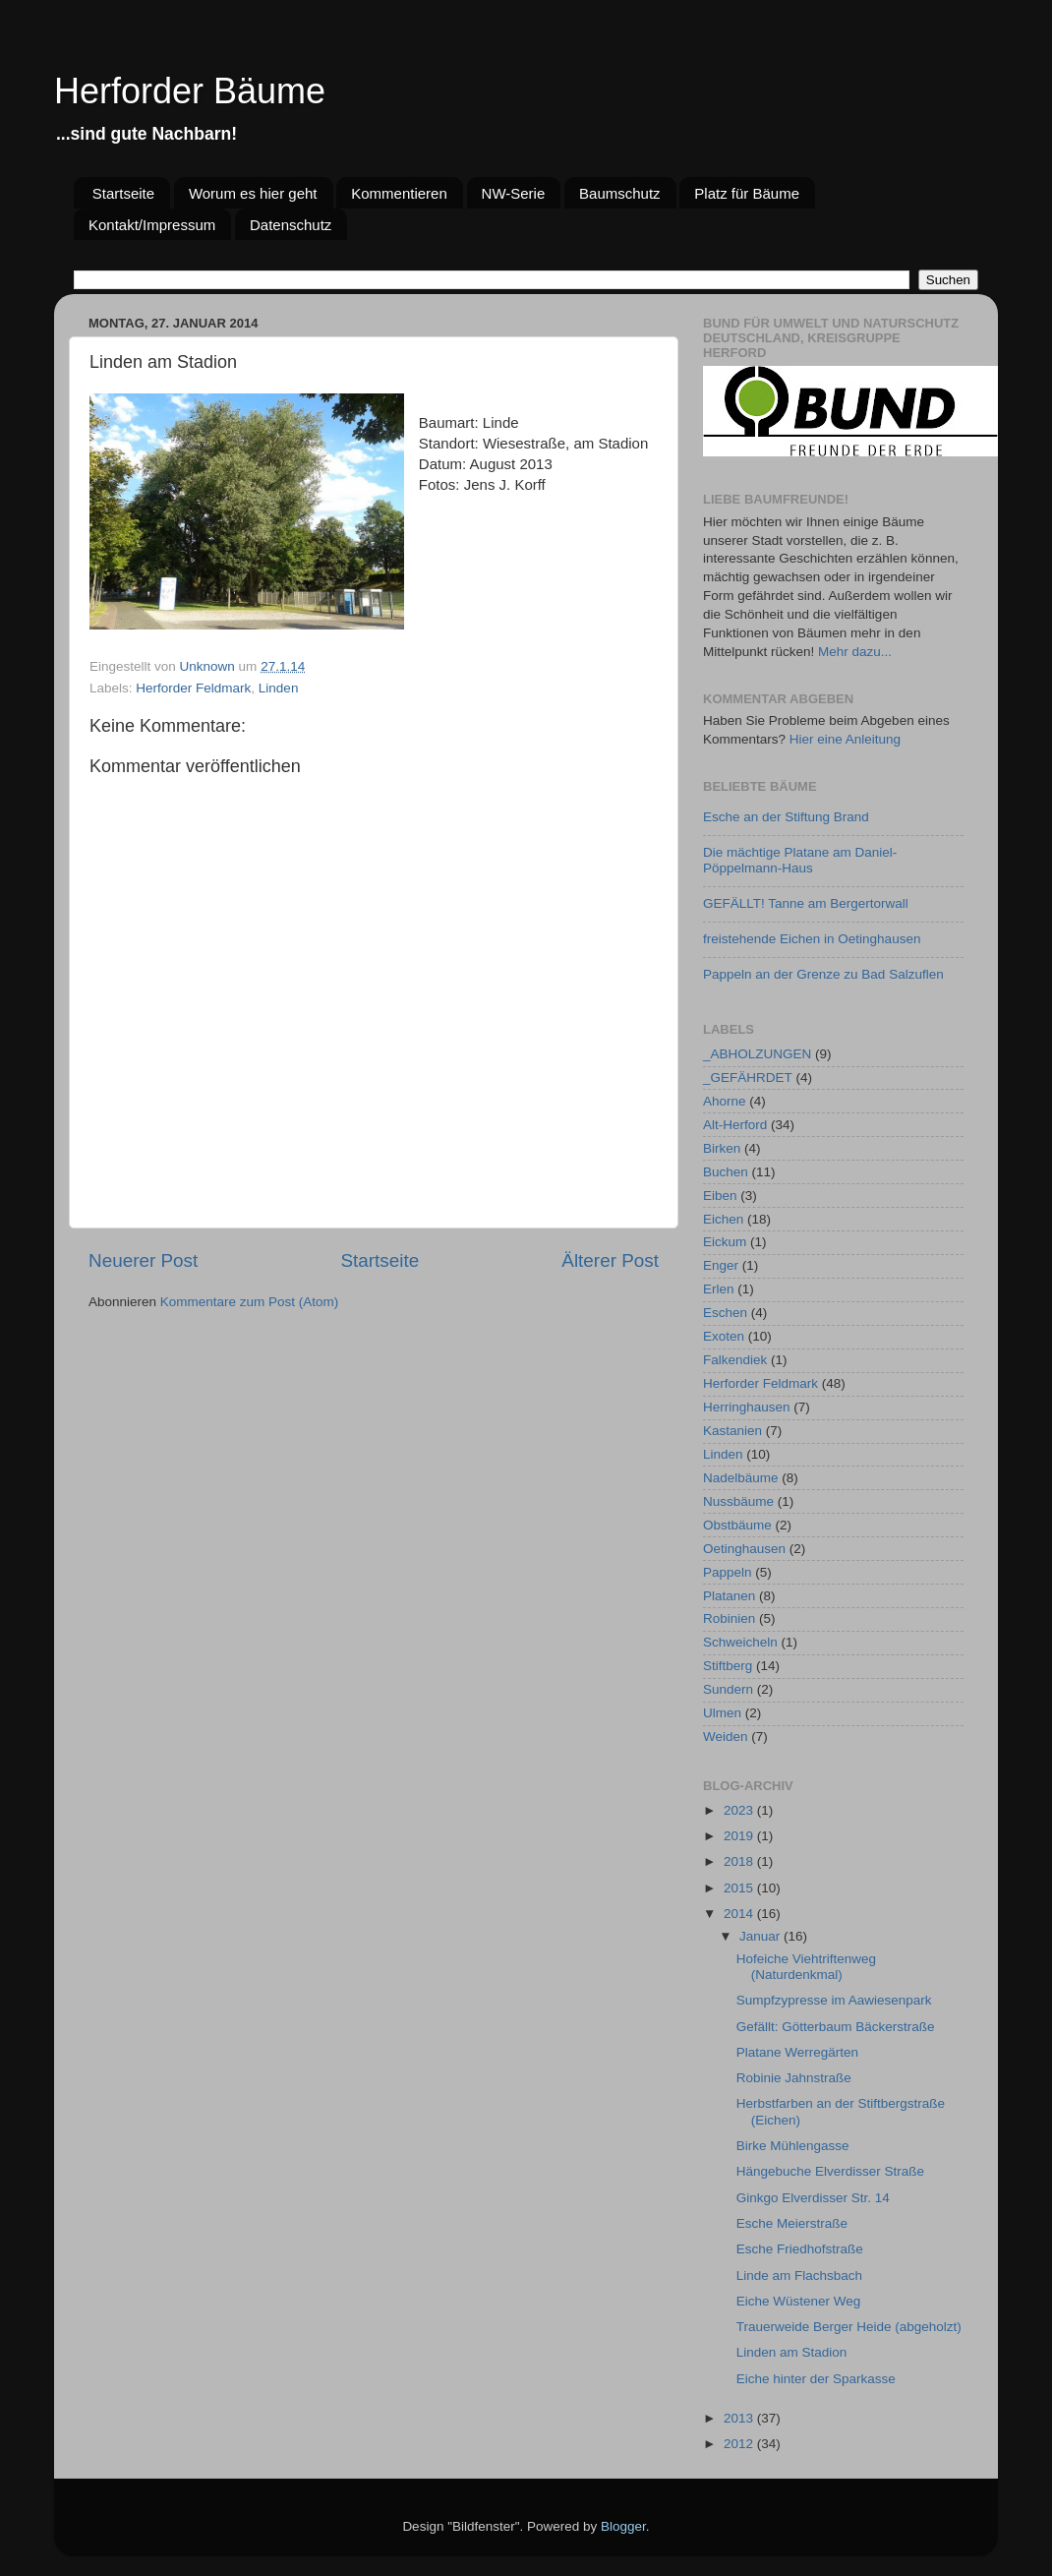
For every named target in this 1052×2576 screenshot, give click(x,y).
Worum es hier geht (253, 193)
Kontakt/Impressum (151, 224)
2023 (740, 1810)
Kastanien (732, 1430)
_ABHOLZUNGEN (757, 1054)
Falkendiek (735, 1359)
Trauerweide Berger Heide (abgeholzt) (849, 2326)
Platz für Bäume (746, 193)
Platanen (729, 1595)
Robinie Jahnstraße (793, 2077)
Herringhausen (746, 1407)
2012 (740, 2443)
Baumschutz (620, 193)
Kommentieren (399, 193)
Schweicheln (740, 1642)
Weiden (725, 1736)
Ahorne (724, 1101)
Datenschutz (290, 224)
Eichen (723, 1219)
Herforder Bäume (189, 91)
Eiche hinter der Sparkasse (816, 2378)
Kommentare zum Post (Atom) (249, 1301)
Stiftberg (727, 1665)
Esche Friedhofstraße (799, 2249)
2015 (740, 1888)
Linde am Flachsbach (799, 2275)
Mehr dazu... (855, 651)
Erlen (718, 1289)
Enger (720, 1265)
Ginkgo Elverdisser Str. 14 (813, 2197)
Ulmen (722, 1713)
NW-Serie (514, 193)
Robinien (729, 1618)
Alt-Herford (735, 1124)
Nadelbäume (741, 1477)
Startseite (123, 193)
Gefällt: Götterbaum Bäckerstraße (835, 2026)
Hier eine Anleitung (845, 739)
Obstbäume (737, 1525)
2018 (740, 1861)
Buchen (725, 1172)
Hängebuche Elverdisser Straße (830, 2171)
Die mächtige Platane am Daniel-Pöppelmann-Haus (800, 860)
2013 (740, 2418)
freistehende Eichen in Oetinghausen (811, 938)
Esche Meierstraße (791, 2223)
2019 (740, 1835)
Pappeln (727, 1572)
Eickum (724, 1241)
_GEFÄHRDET (747, 1077)
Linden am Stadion (791, 2352)
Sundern (728, 1689)
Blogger (623, 2526)
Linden (279, 688)
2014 (740, 1913)
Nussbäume (738, 1501)
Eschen (725, 1312)
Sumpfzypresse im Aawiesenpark (834, 2000)
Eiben (720, 1195)
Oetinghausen (744, 1548)
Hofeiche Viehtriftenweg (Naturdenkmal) (806, 1966)
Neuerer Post (143, 1260)
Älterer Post (610, 1260)
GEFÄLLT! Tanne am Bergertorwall (805, 903)
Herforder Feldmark (193, 688)
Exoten (723, 1336)
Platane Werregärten (797, 2052)
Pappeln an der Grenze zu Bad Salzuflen (823, 974)
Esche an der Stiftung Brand (786, 816)
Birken (721, 1148)
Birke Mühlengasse (792, 2145)
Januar (761, 1936)
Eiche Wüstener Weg (798, 2301)
